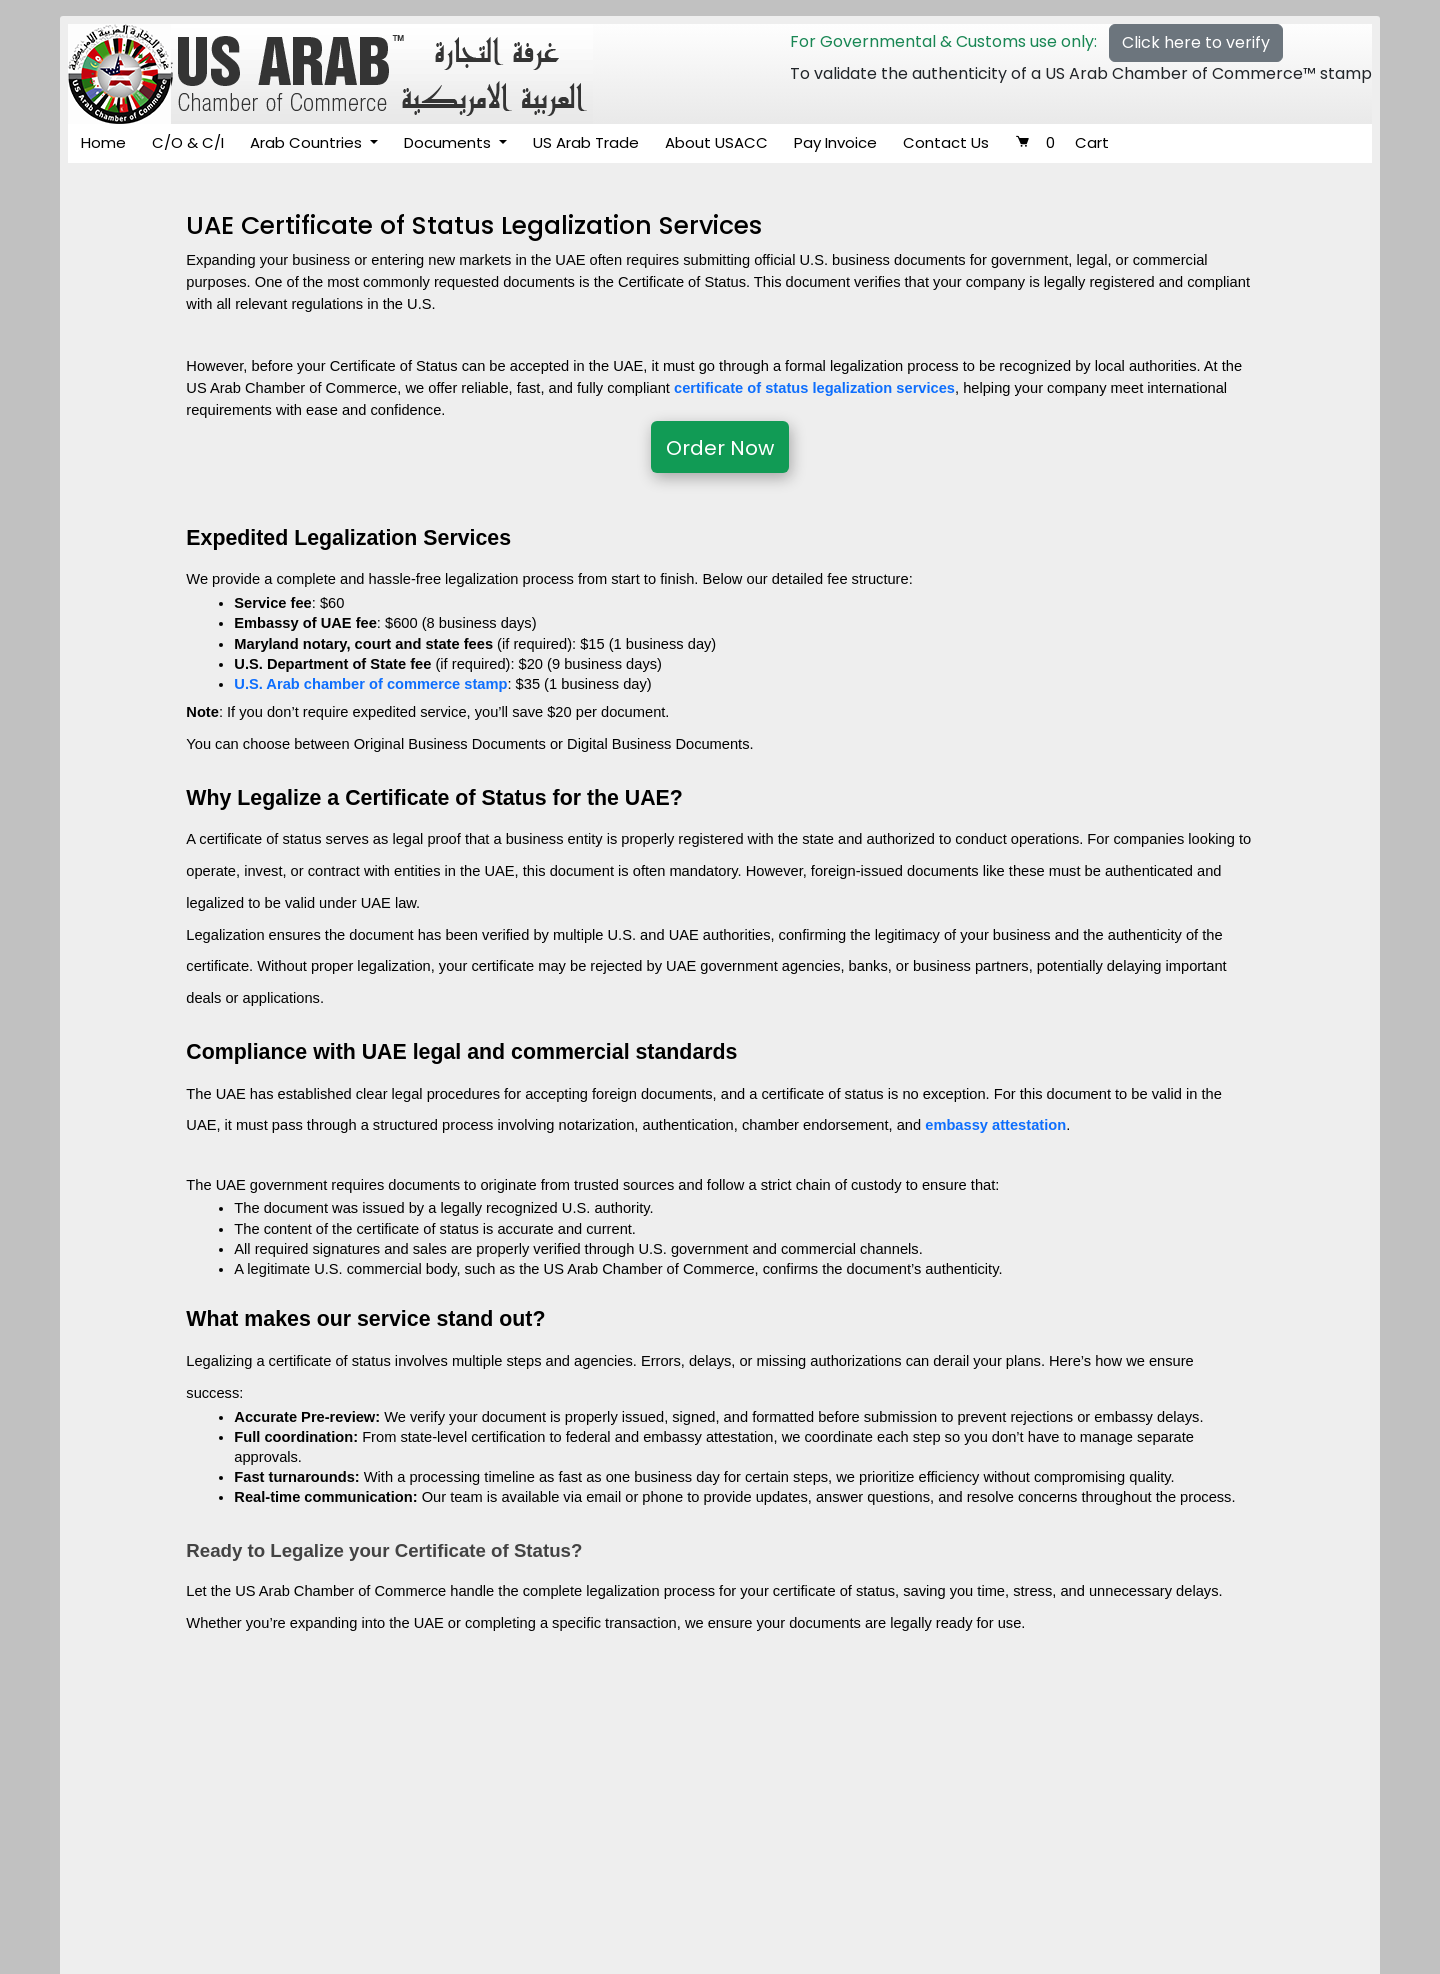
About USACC (716, 142)
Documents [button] (449, 142)
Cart (1062, 142)
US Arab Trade (586, 142)
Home (103, 142)
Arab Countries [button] (308, 142)
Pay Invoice (835, 142)
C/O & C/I (188, 142)
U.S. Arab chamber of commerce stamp (370, 684)
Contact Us (946, 142)
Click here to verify (1196, 42)
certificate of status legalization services (814, 388)
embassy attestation (995, 1125)
